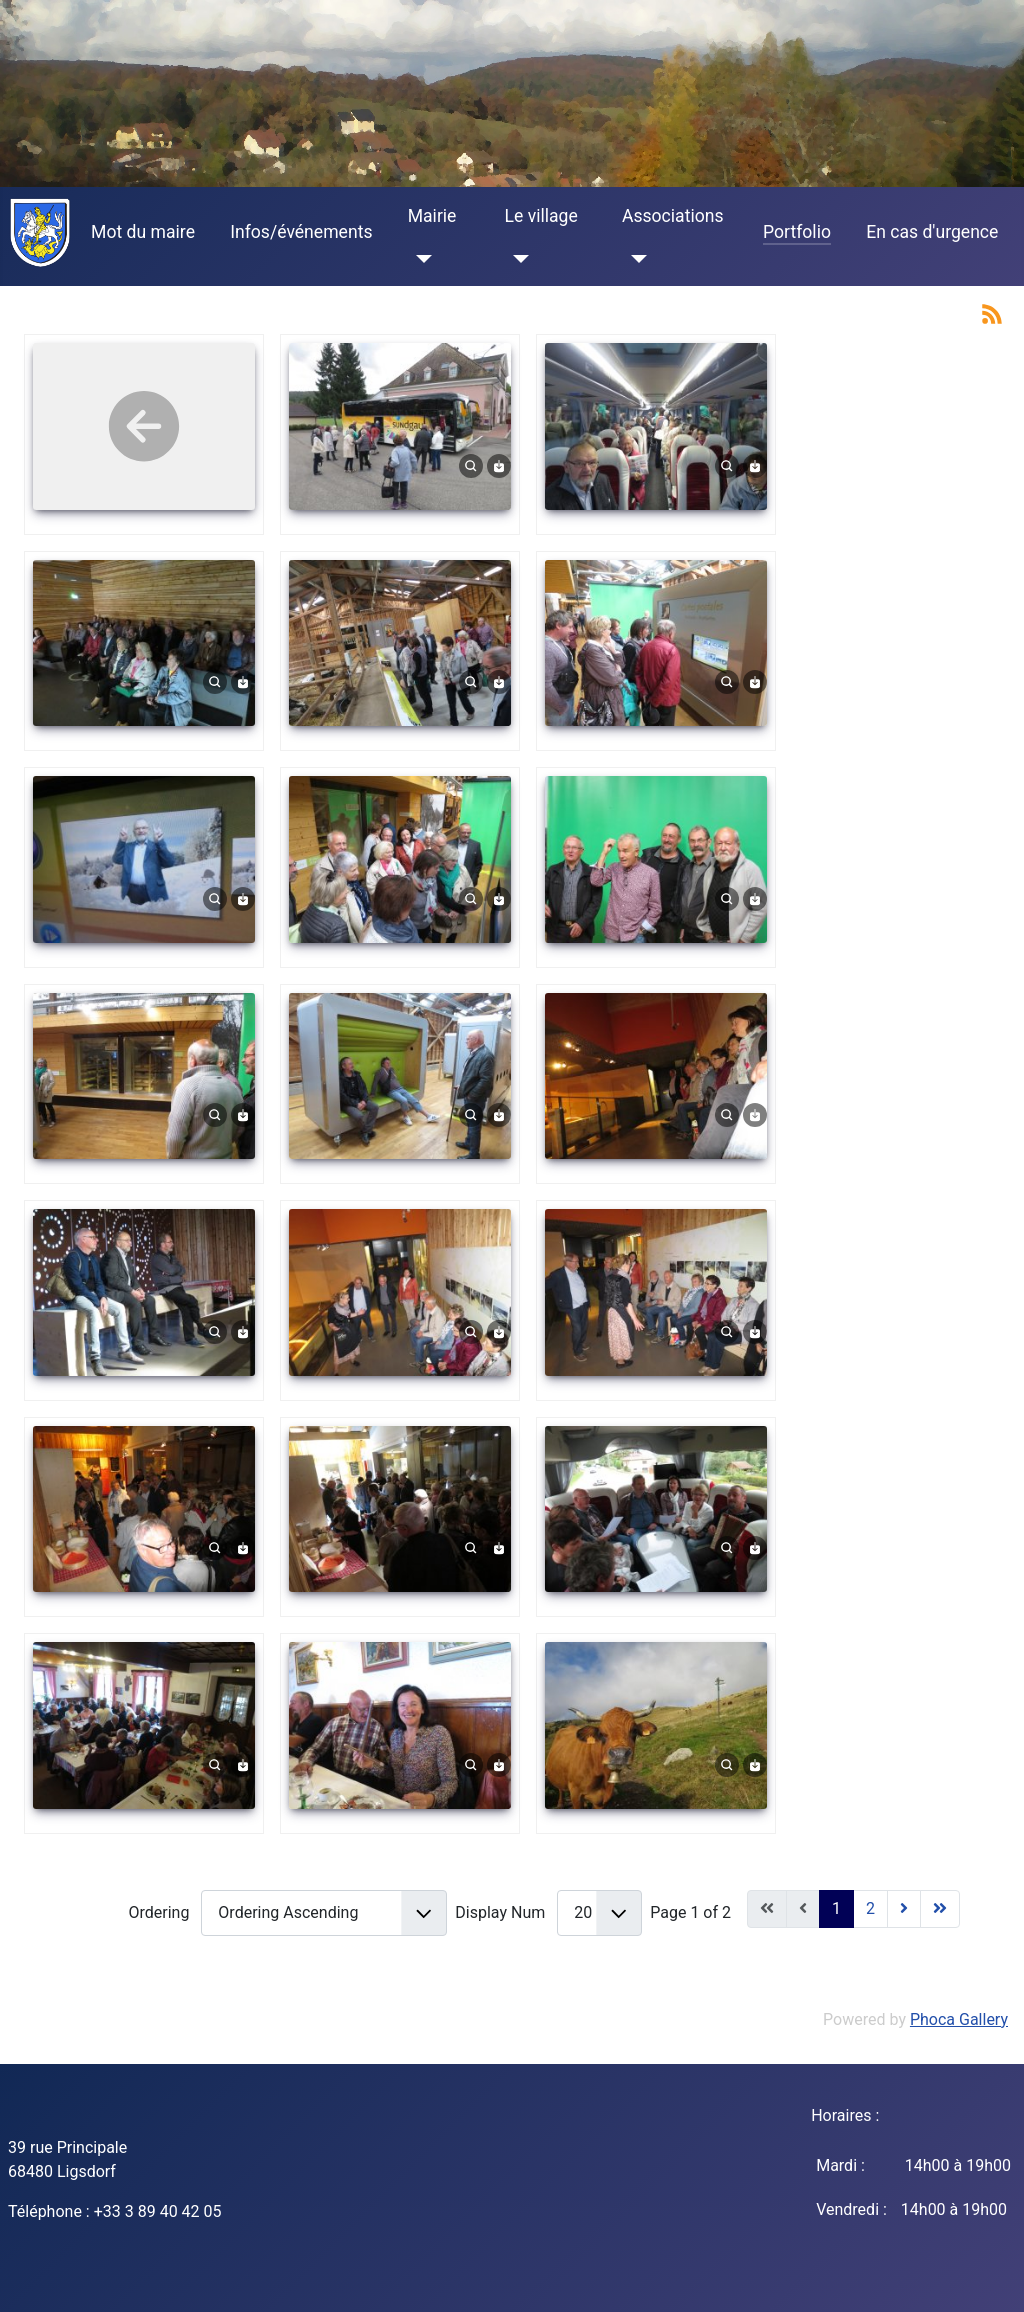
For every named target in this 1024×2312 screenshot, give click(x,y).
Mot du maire (143, 232)
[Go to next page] (904, 1909)
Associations (673, 216)
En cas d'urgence (932, 232)
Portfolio (797, 232)
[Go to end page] (940, 1909)
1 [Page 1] (836, 1908)
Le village (541, 216)
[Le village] (517, 258)
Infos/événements (301, 232)
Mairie (432, 216)
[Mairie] (420, 258)
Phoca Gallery (959, 2019)
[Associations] (634, 258)
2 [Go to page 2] (870, 1908)
